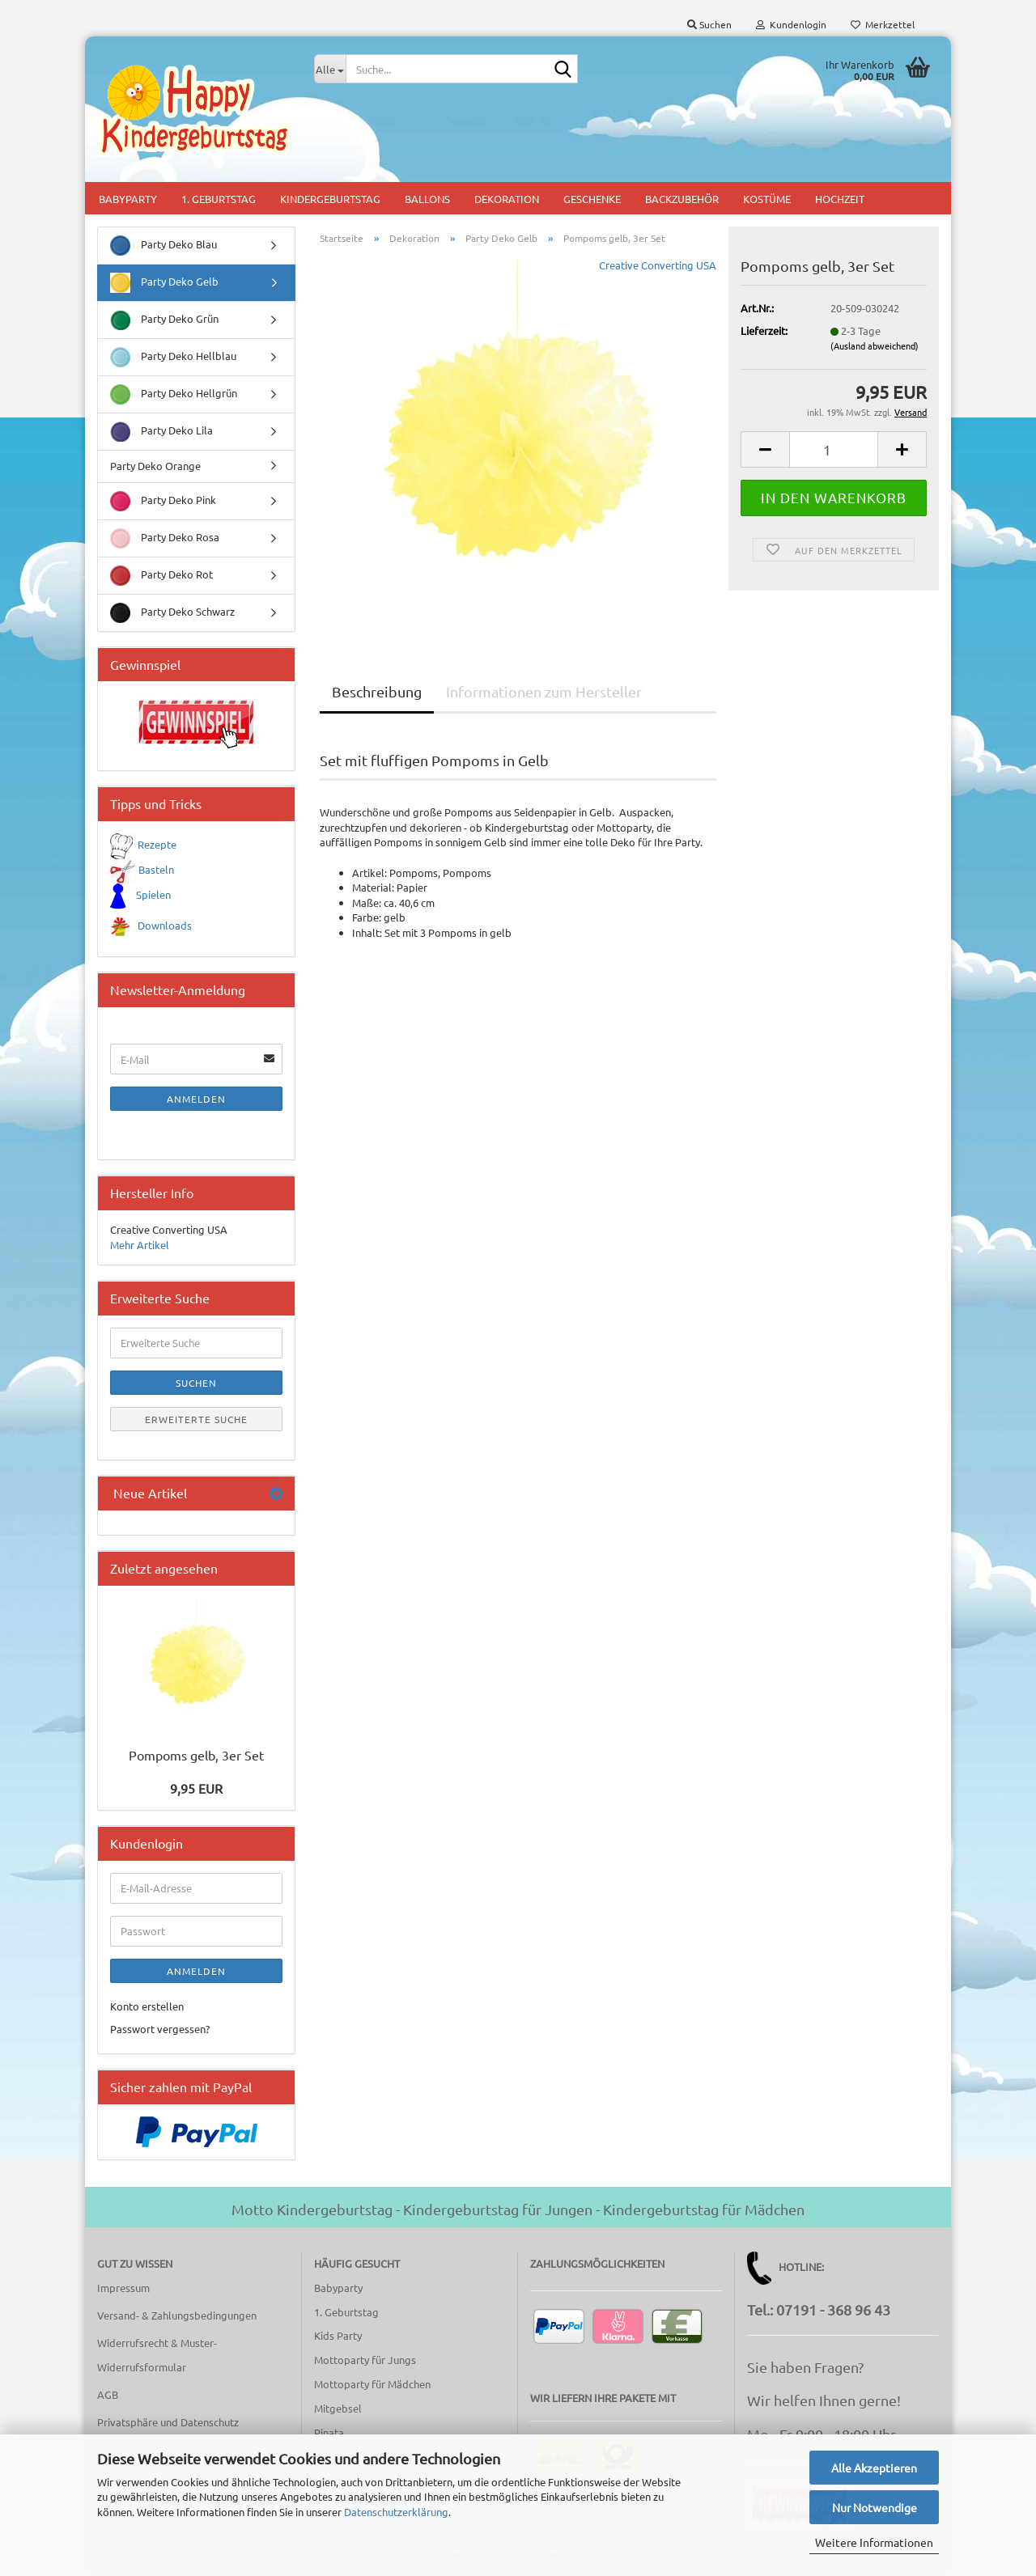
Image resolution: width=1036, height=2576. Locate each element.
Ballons (427, 198)
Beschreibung (377, 691)
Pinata (329, 2432)
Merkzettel (883, 24)
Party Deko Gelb (164, 283)
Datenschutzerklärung (396, 2512)
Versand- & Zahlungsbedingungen (177, 2315)
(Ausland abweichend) (874, 345)
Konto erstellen (147, 2006)
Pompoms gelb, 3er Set (196, 1755)
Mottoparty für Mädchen (372, 2384)
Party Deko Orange (155, 465)
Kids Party (338, 2335)
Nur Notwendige (874, 2507)
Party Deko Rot (161, 576)
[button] (765, 449)
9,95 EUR (196, 1788)
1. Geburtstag (218, 198)
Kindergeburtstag (330, 198)
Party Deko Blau (163, 245)
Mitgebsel (338, 2408)
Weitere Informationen (874, 2542)
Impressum (123, 2287)
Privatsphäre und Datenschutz (168, 2422)
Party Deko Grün (164, 320)
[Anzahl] (833, 449)
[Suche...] (330, 68)
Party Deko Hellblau (173, 357)
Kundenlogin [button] (791, 24)
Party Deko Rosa (164, 538)
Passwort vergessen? (160, 2029)
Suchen (196, 1382)
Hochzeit (839, 198)
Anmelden (196, 1098)
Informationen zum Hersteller (544, 691)
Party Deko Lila (161, 432)
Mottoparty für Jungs (365, 2359)
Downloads (165, 925)
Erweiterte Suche (196, 1419)
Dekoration (506, 198)
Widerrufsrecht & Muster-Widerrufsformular (157, 2355)
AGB (107, 2394)
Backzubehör (682, 198)
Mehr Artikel (139, 1245)
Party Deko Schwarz (172, 613)
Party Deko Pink (163, 501)
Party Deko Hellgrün (173, 394)
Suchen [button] (709, 24)
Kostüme (767, 198)
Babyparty (128, 198)
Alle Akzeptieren (874, 2467)
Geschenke (592, 198)
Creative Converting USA (657, 265)
